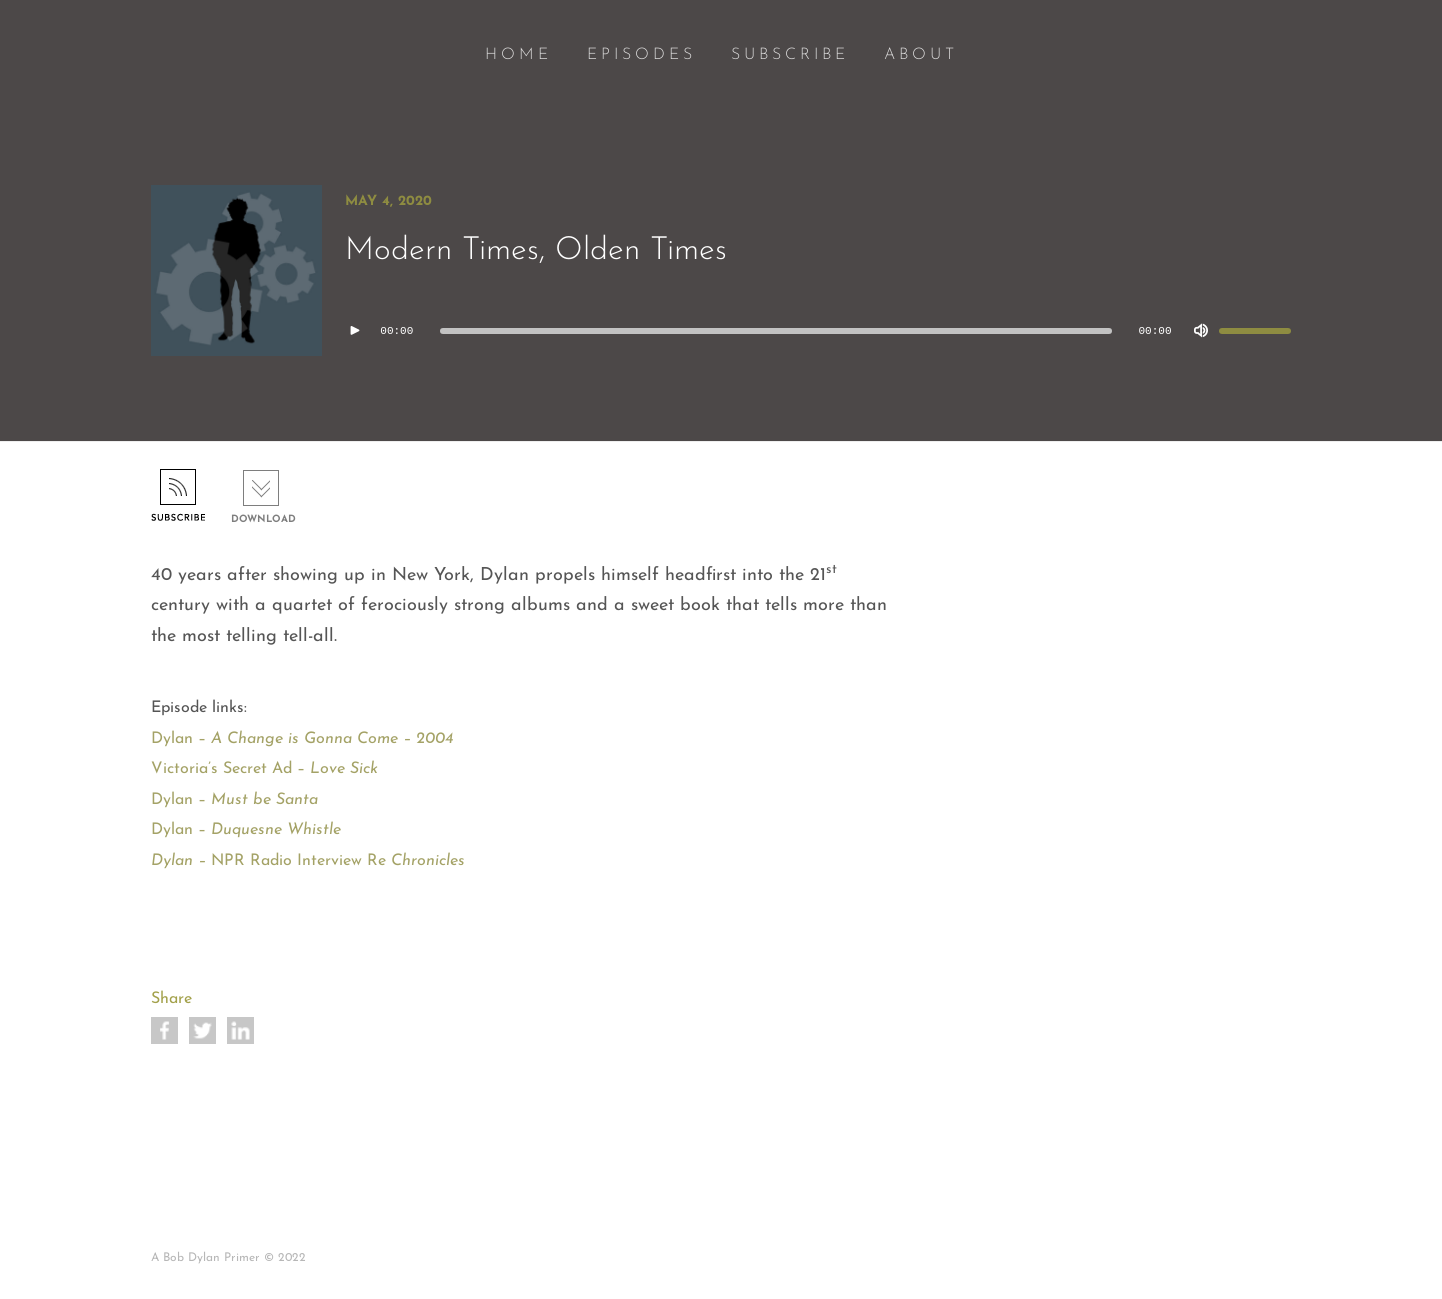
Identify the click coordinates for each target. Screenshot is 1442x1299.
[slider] (776, 331)
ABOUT (921, 55)
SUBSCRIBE (790, 55)
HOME (518, 55)
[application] (818, 331)
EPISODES (641, 55)
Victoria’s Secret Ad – (264, 769)
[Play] (355, 331)
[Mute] (1201, 331)
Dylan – (234, 800)
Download (263, 519)
